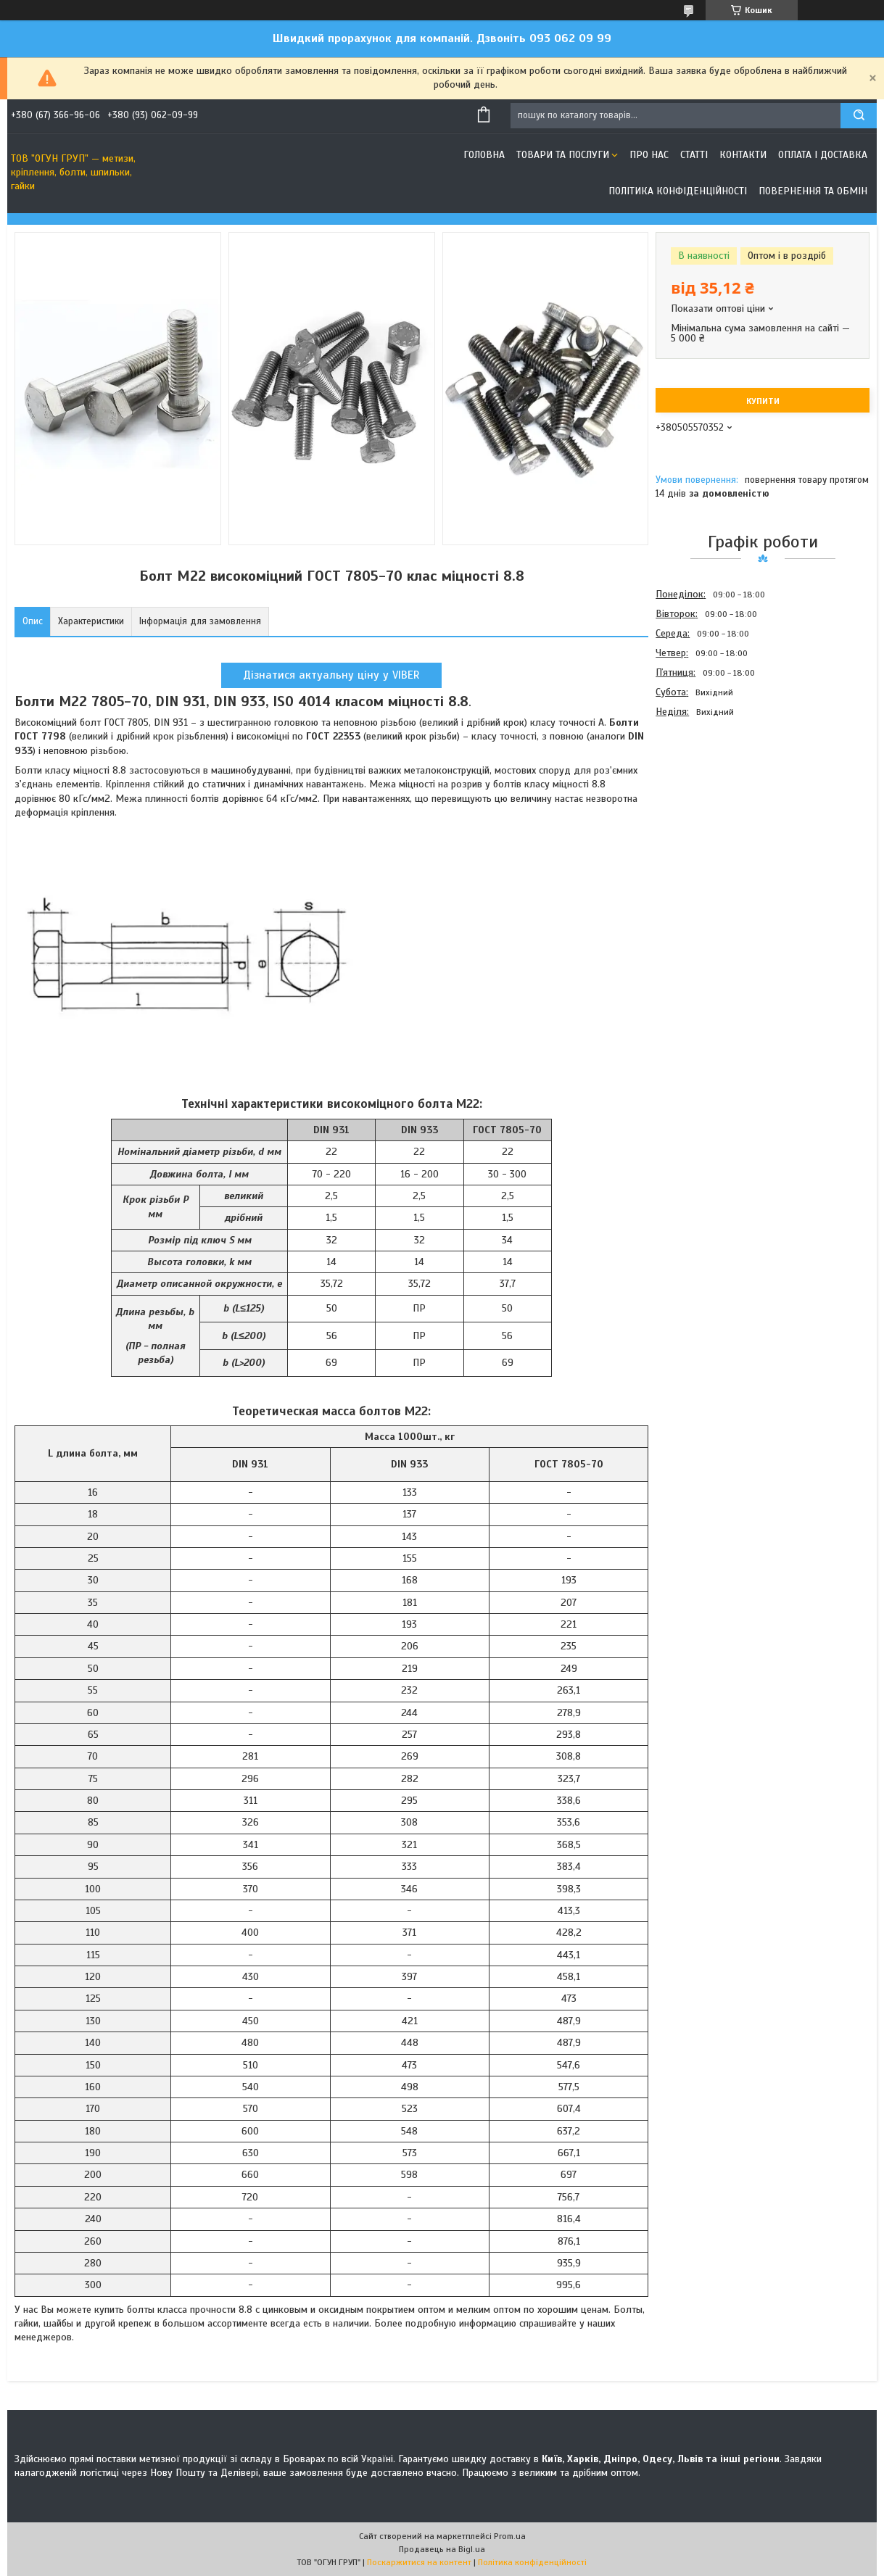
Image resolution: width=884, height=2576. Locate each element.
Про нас (649, 155)
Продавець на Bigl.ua (442, 2549)
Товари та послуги (562, 155)
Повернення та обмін (813, 191)
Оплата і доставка (822, 155)
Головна (484, 155)
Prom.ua (510, 2536)
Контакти (743, 155)
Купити (763, 401)
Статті (694, 155)
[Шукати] (858, 115)
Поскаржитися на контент (419, 2562)
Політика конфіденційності (677, 191)
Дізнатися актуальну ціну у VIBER (331, 675)
